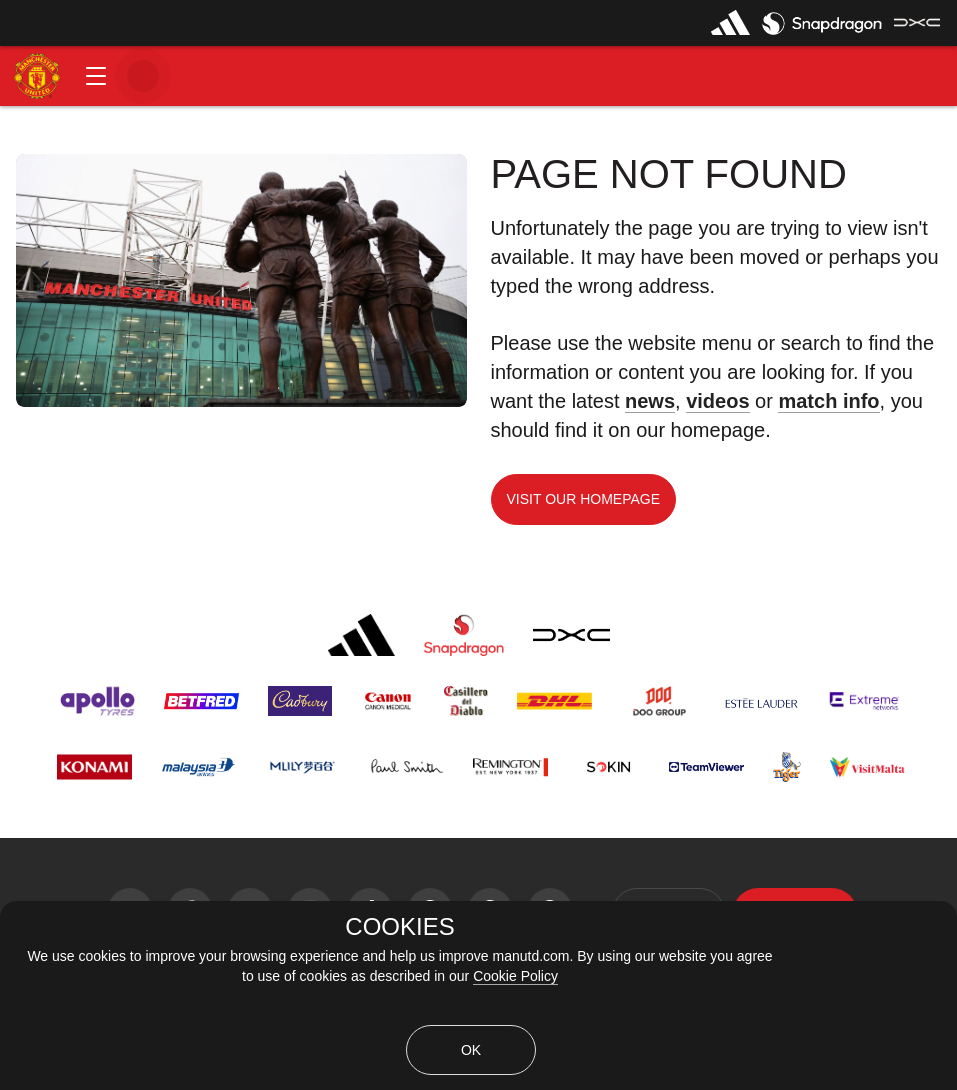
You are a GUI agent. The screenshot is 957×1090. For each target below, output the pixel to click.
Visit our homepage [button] (584, 499)
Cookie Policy (515, 976)
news (650, 401)
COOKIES (399, 927)
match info (828, 401)
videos (717, 401)
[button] (96, 76)
